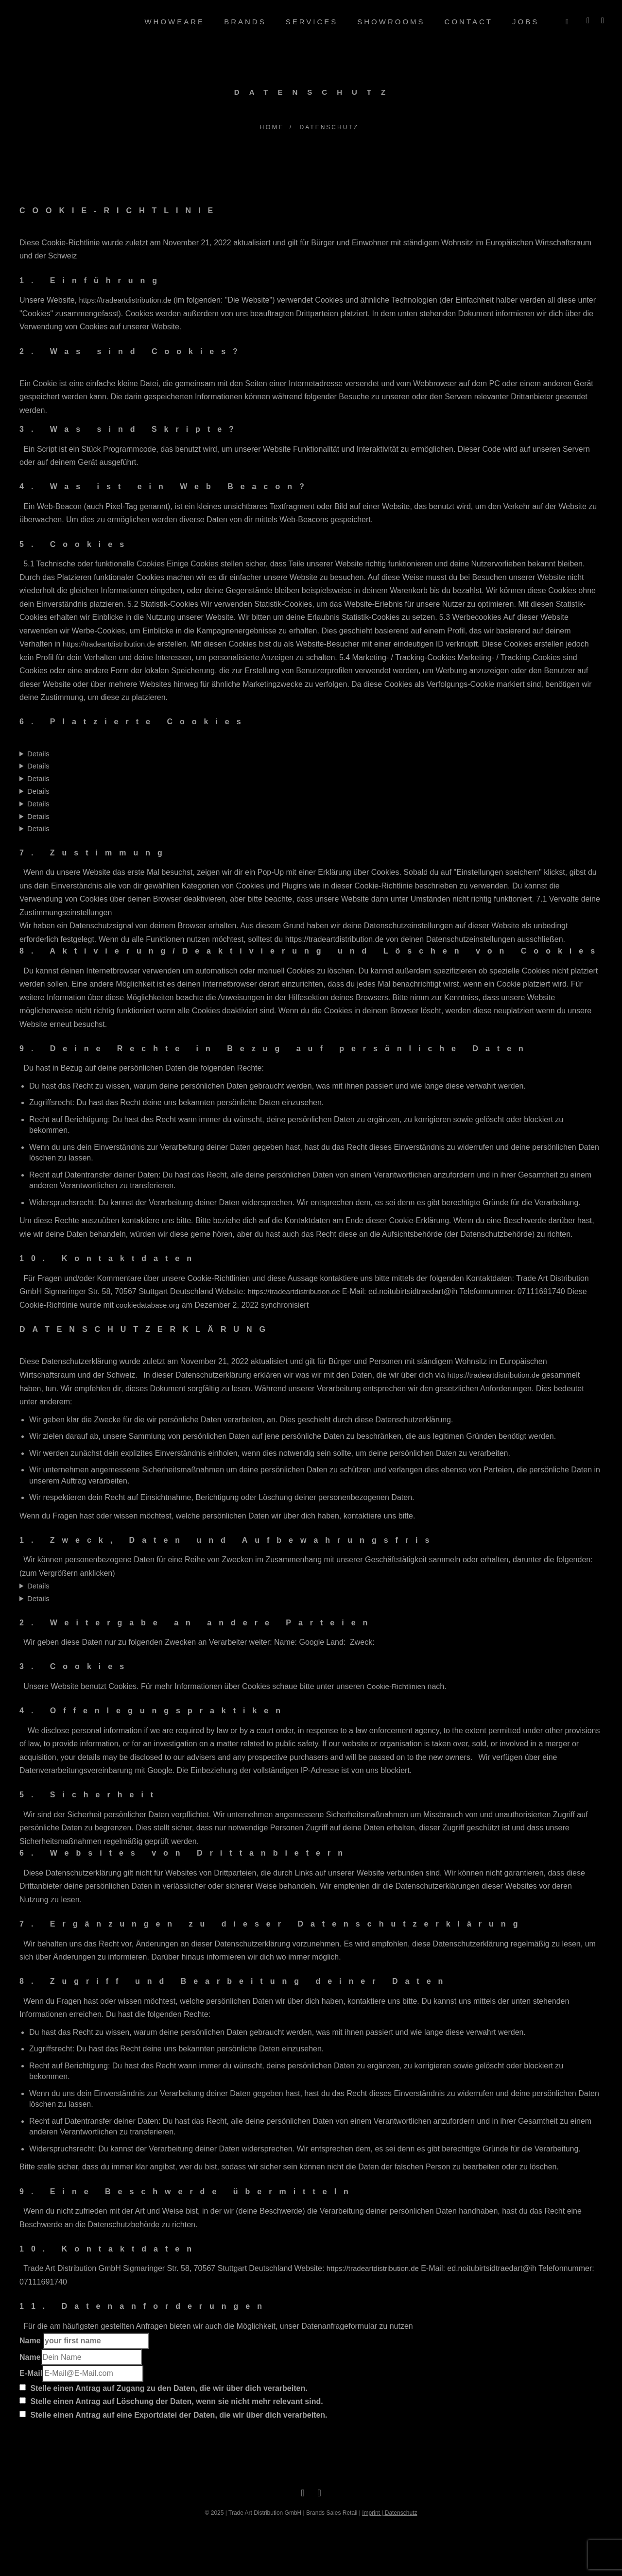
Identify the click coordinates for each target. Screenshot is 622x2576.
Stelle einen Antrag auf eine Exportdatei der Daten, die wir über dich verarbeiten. (173, 2414)
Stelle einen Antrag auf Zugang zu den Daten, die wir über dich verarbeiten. (163, 2387)
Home (271, 126)
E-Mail (30, 2372)
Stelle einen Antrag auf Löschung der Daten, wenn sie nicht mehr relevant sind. (171, 2400)
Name (84, 2340)
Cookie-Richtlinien (395, 1685)
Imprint (371, 2511)
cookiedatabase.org (147, 1304)
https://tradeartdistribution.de (125, 299)
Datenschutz (401, 2511)
